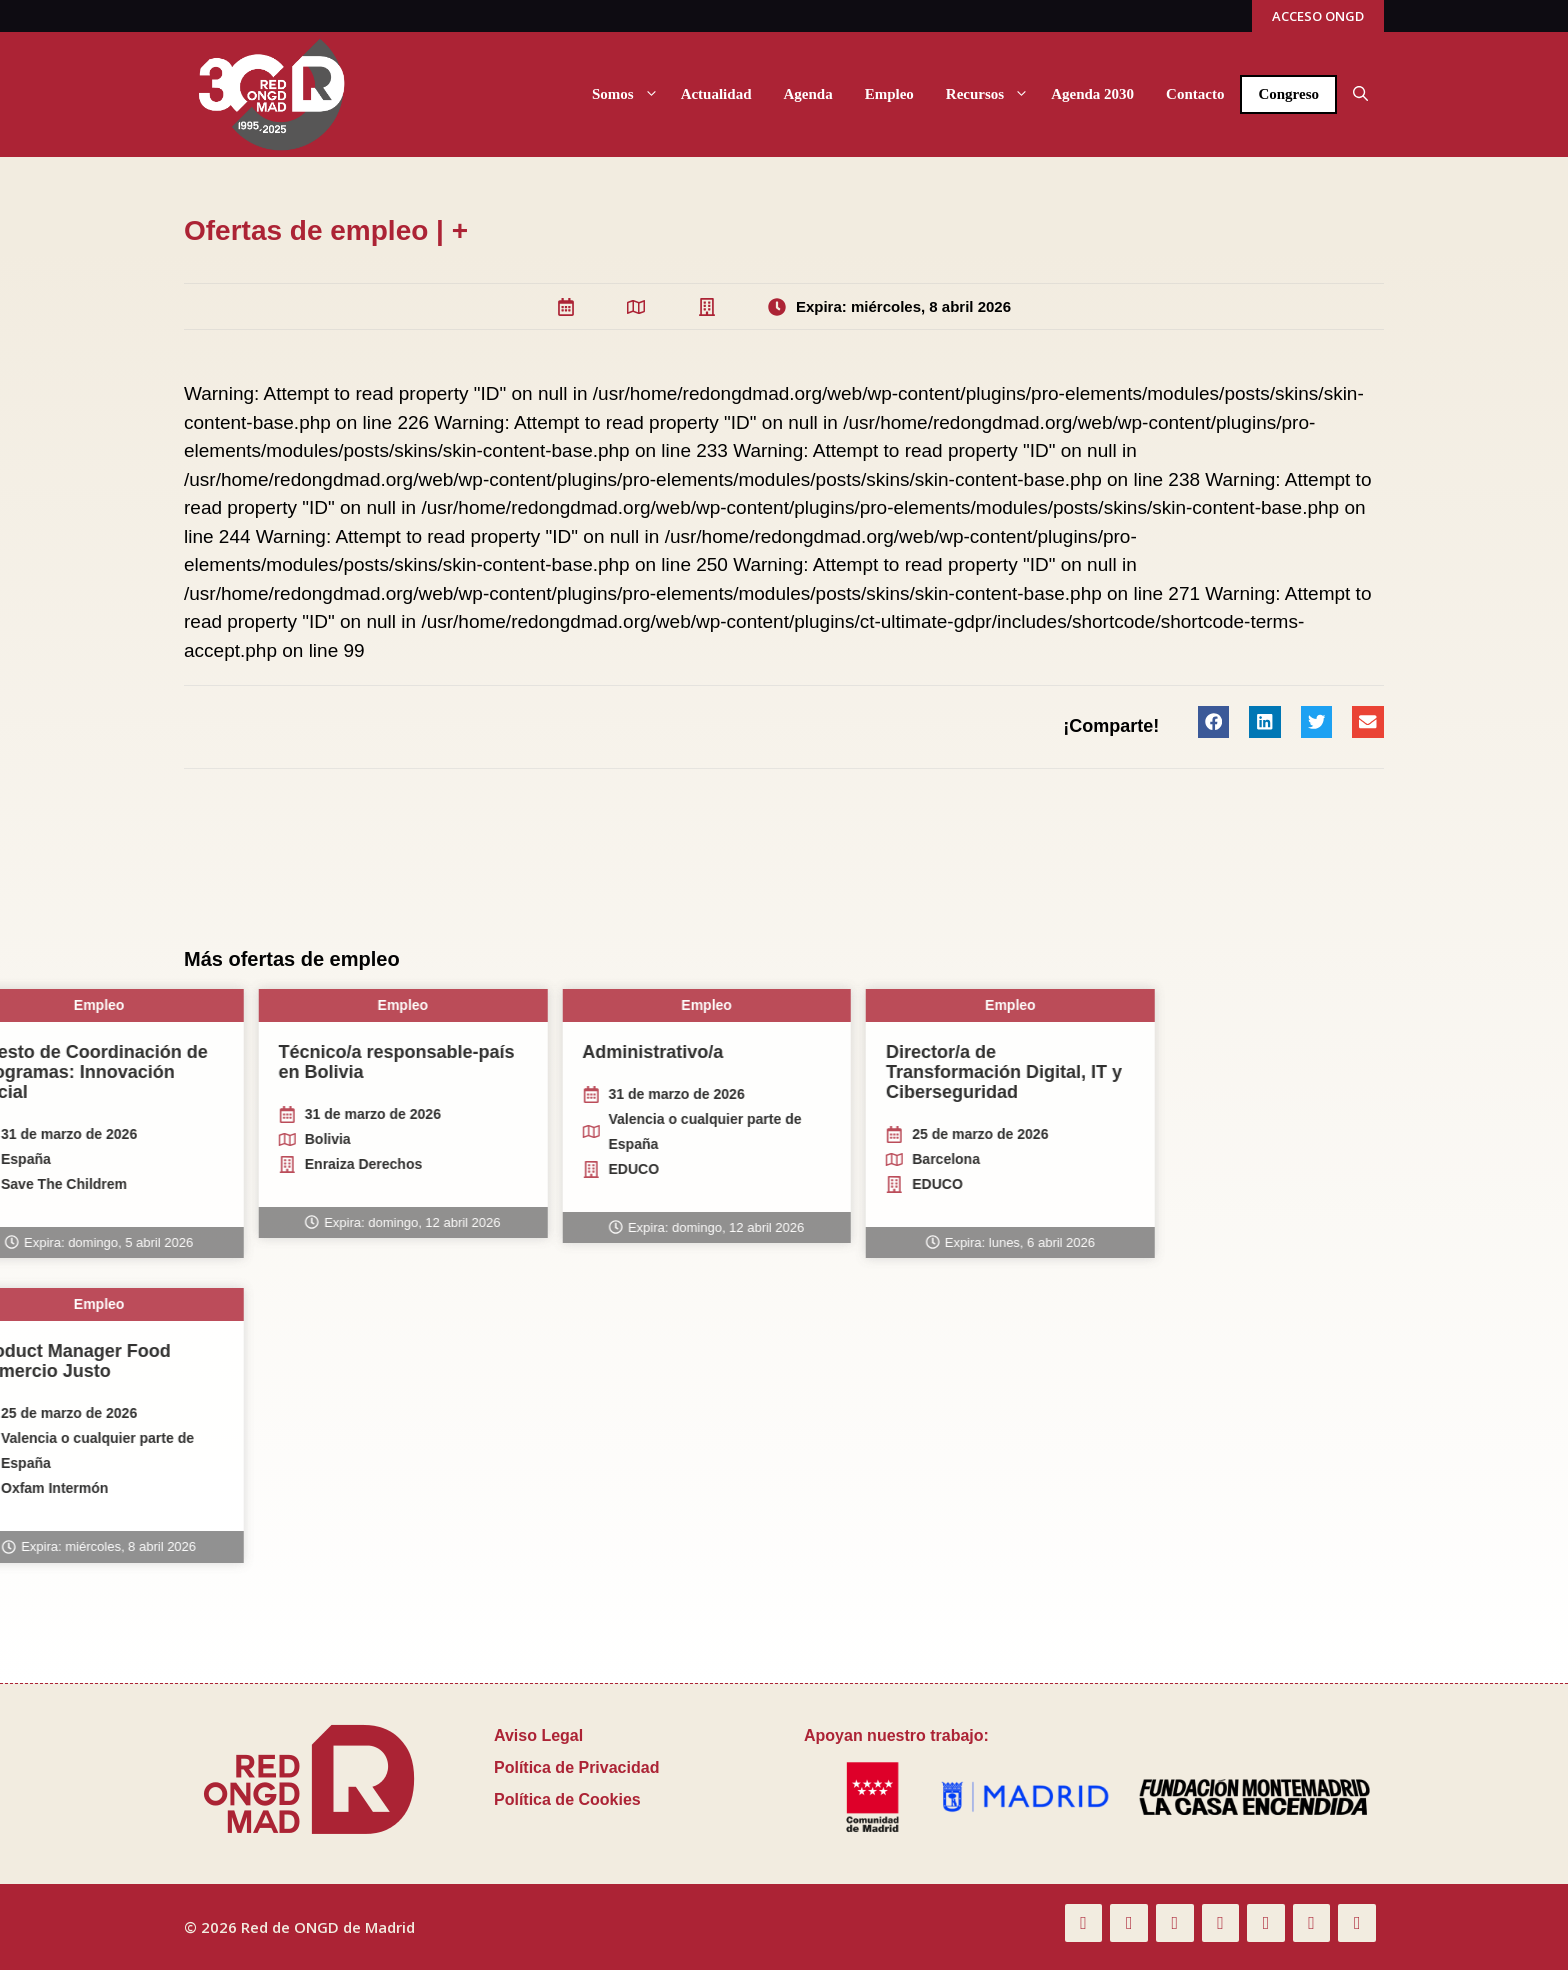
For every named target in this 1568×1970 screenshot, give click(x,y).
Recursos (990, 94)
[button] (1360, 94)
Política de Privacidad (576, 1767)
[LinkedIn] (1266, 1923)
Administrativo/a (72, 1052)
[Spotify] (1357, 1923)
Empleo (889, 94)
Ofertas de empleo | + (326, 230)
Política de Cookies (567, 1799)
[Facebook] (1084, 1923)
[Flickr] (1175, 1923)
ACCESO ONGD (1318, 16)
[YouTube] (1221, 1923)
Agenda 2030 (1092, 94)
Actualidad (716, 94)
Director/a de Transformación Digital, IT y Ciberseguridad (424, 1072)
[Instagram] (1312, 1923)
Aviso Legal (538, 1735)
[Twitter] (1129, 1923)
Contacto (1195, 94)
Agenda (807, 94)
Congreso (1288, 94)
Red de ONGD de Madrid (328, 1927)
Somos (628, 94)
